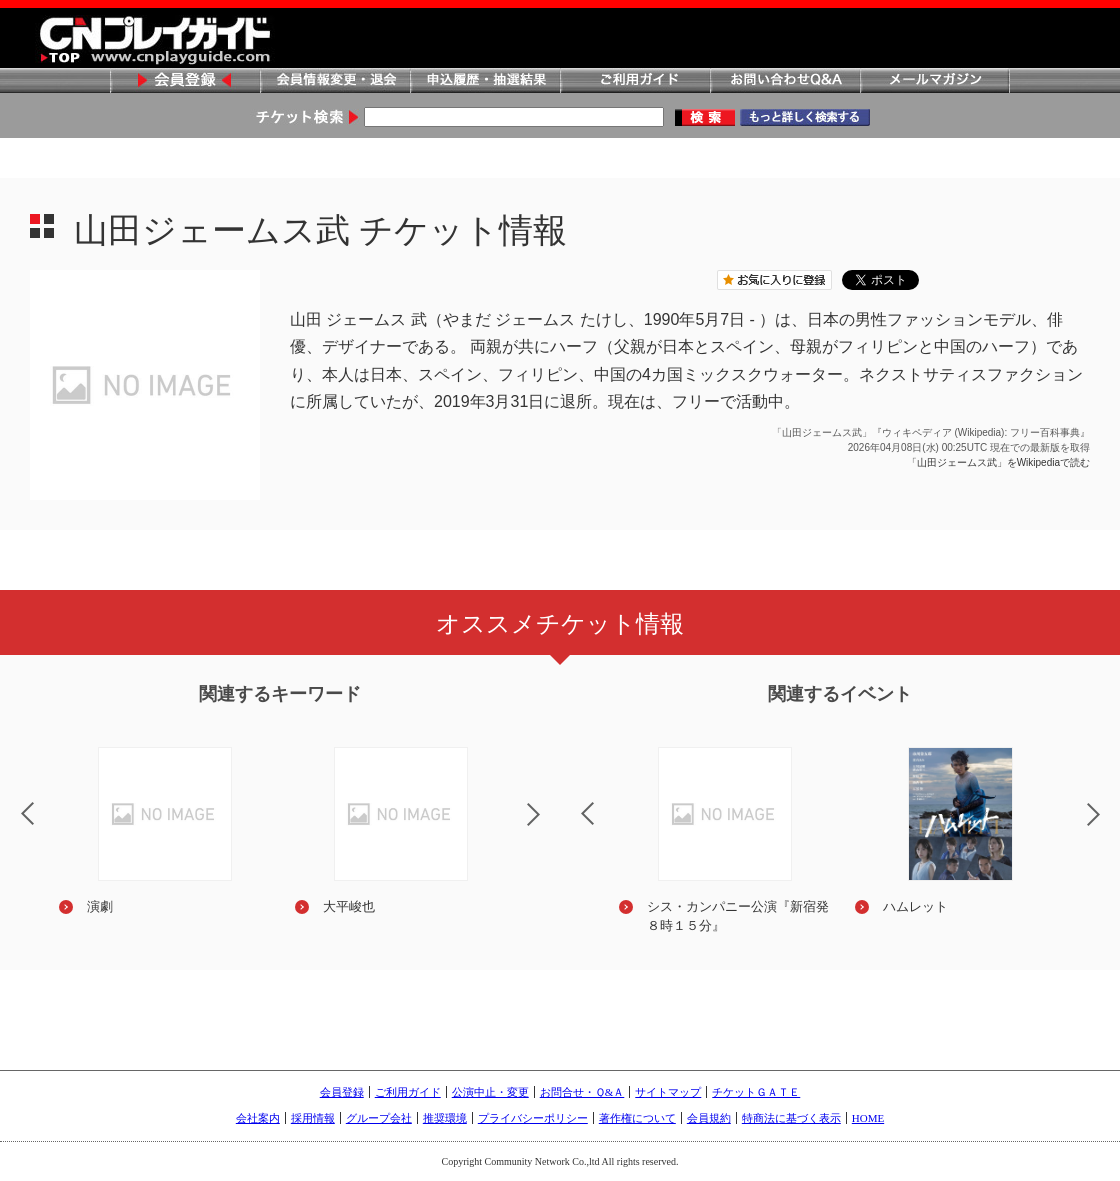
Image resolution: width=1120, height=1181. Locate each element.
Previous (571, 801)
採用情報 (313, 1118)
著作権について (637, 1118)
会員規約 (709, 1118)
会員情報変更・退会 (335, 81)
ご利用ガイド (635, 81)
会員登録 (185, 81)
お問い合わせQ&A (785, 81)
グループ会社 (379, 1118)
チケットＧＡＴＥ (756, 1092)
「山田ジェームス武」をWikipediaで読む (998, 462)
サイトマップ (668, 1092)
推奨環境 (445, 1118)
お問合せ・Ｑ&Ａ (582, 1092)
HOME (868, 1118)
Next (550, 827)
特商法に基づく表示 (791, 1118)
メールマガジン (935, 81)
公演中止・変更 (490, 1092)
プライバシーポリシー (533, 1118)
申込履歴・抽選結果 (485, 81)
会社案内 (258, 1118)
